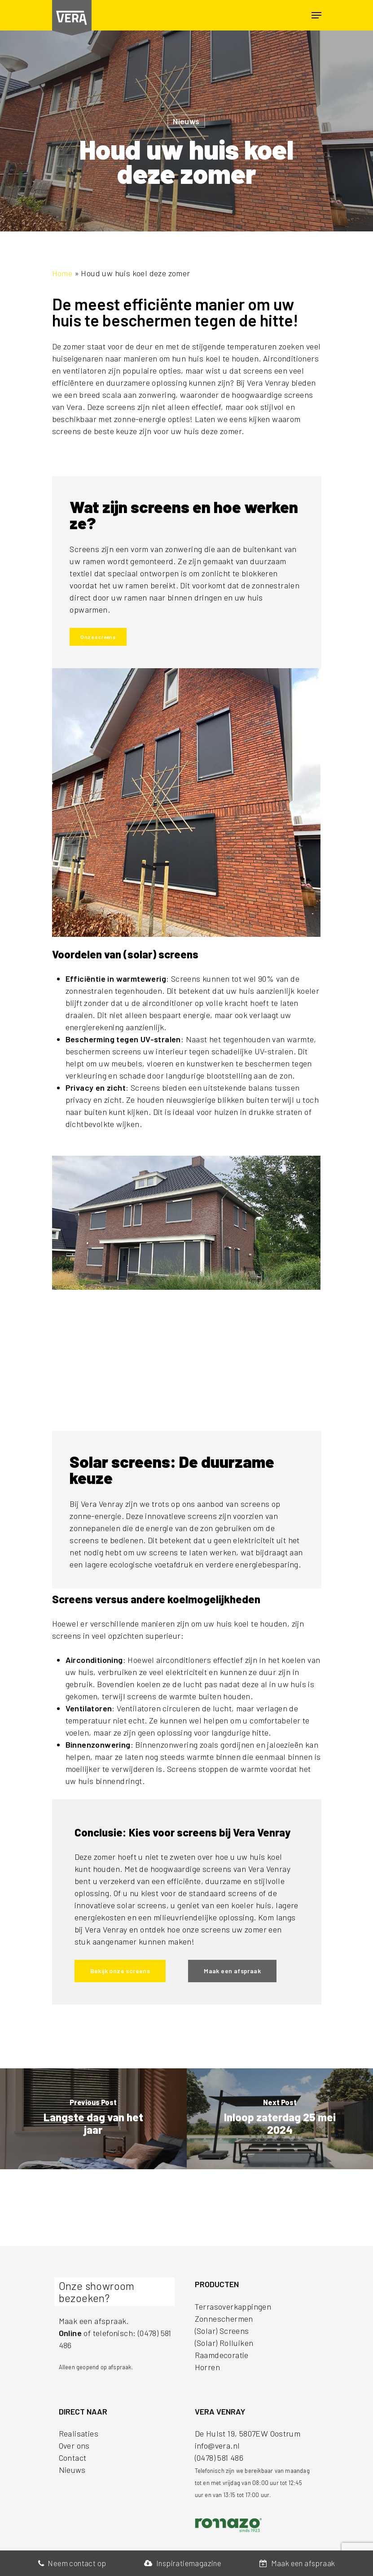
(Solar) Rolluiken (224, 2343)
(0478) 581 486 (219, 2458)
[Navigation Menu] (316, 15)
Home (62, 273)
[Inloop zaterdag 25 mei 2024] (280, 2118)
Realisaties (78, 2433)
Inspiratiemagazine (182, 2563)
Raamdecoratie (222, 2355)
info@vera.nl (217, 2445)
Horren (207, 2367)
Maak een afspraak (297, 2563)
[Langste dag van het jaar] (93, 2118)
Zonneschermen (224, 2319)
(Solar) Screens (222, 2331)
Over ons (74, 2445)
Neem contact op (72, 2563)
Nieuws (186, 121)
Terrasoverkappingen (233, 2306)
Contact (73, 2458)
